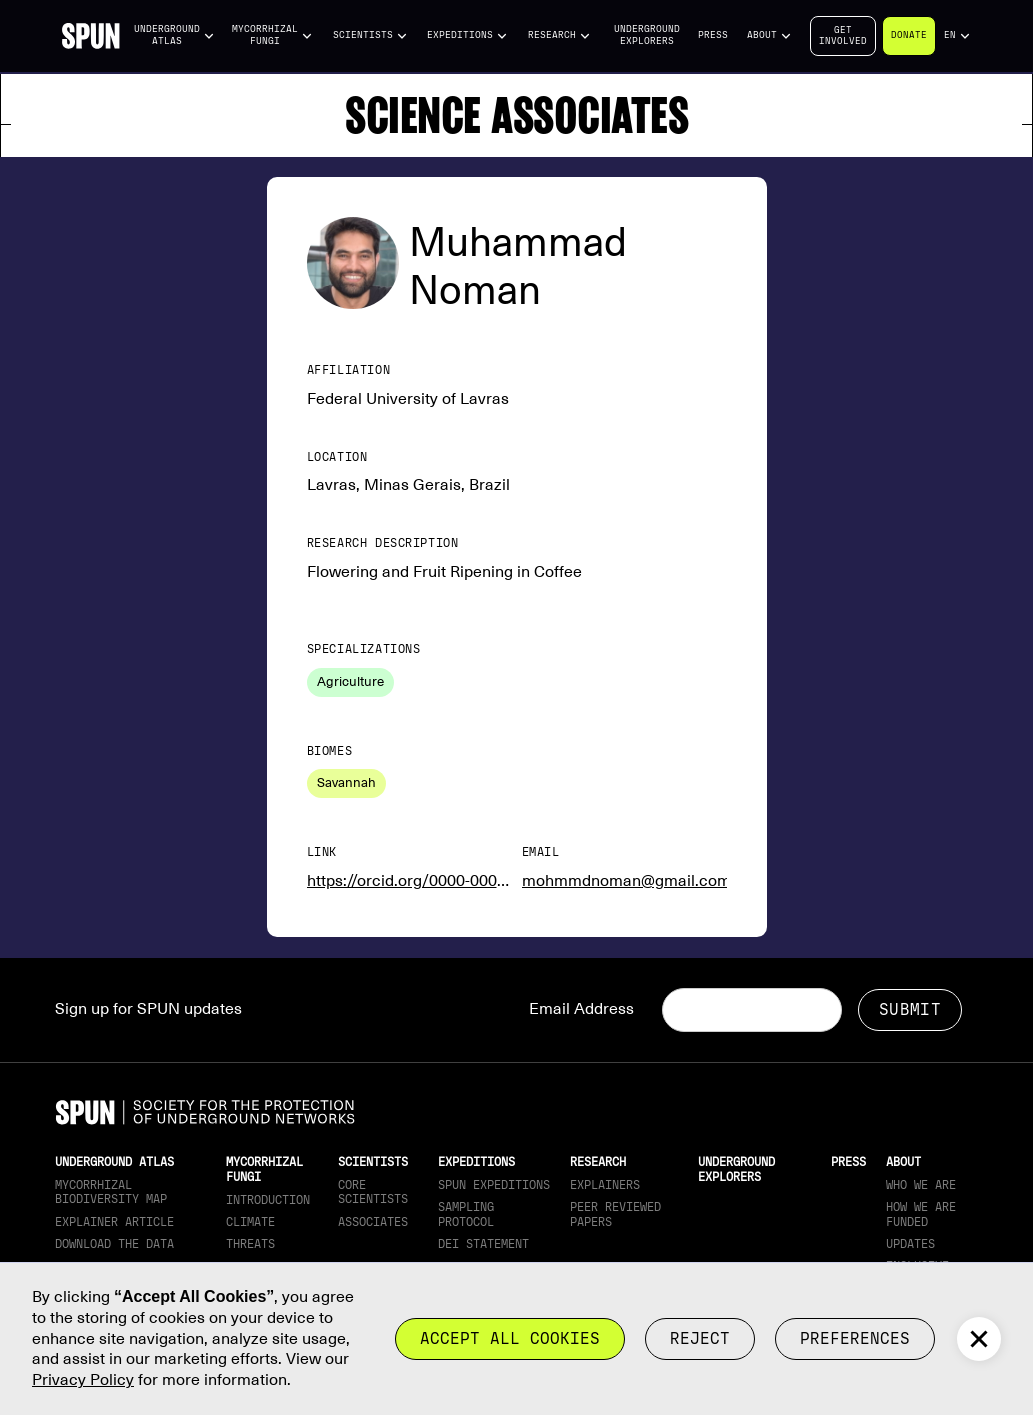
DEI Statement (483, 1244)
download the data (114, 1244)
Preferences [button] (855, 1338)
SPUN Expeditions (494, 1185)
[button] (175, 35)
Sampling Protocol (466, 1214)
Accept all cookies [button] (510, 1338)
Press (713, 35)
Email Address (581, 1009)
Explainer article (114, 1222)
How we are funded (921, 1214)
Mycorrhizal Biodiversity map (111, 1192)
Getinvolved (843, 35)
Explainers (605, 1185)
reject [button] (700, 1338)
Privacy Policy (83, 1380)
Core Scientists (373, 1192)
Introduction (268, 1200)
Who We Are (921, 1185)
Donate (909, 35)
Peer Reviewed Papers (615, 1214)
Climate (250, 1222)
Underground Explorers (647, 35)
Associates (373, 1222)
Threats (250, 1244)
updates (910, 1244)
